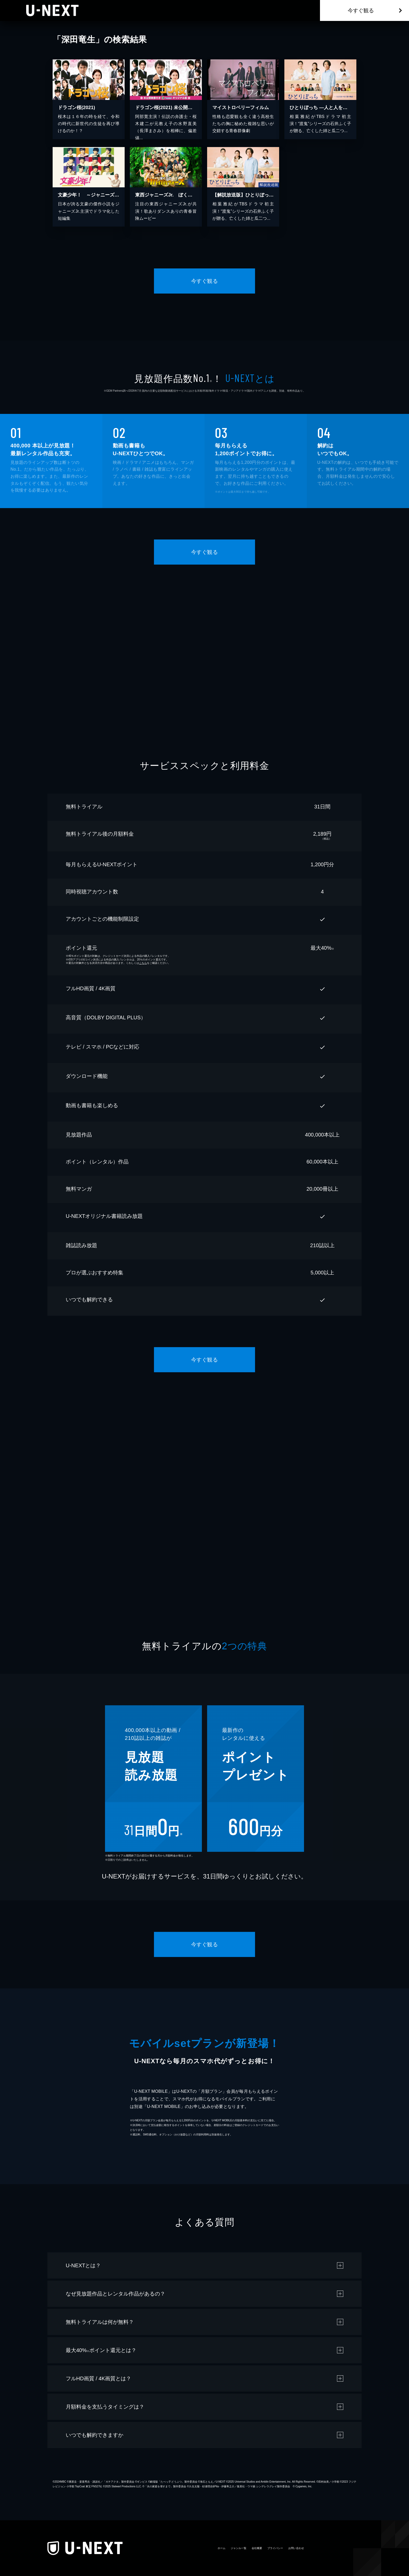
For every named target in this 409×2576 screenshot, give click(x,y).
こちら (143, 962)
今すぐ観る (361, 10)
